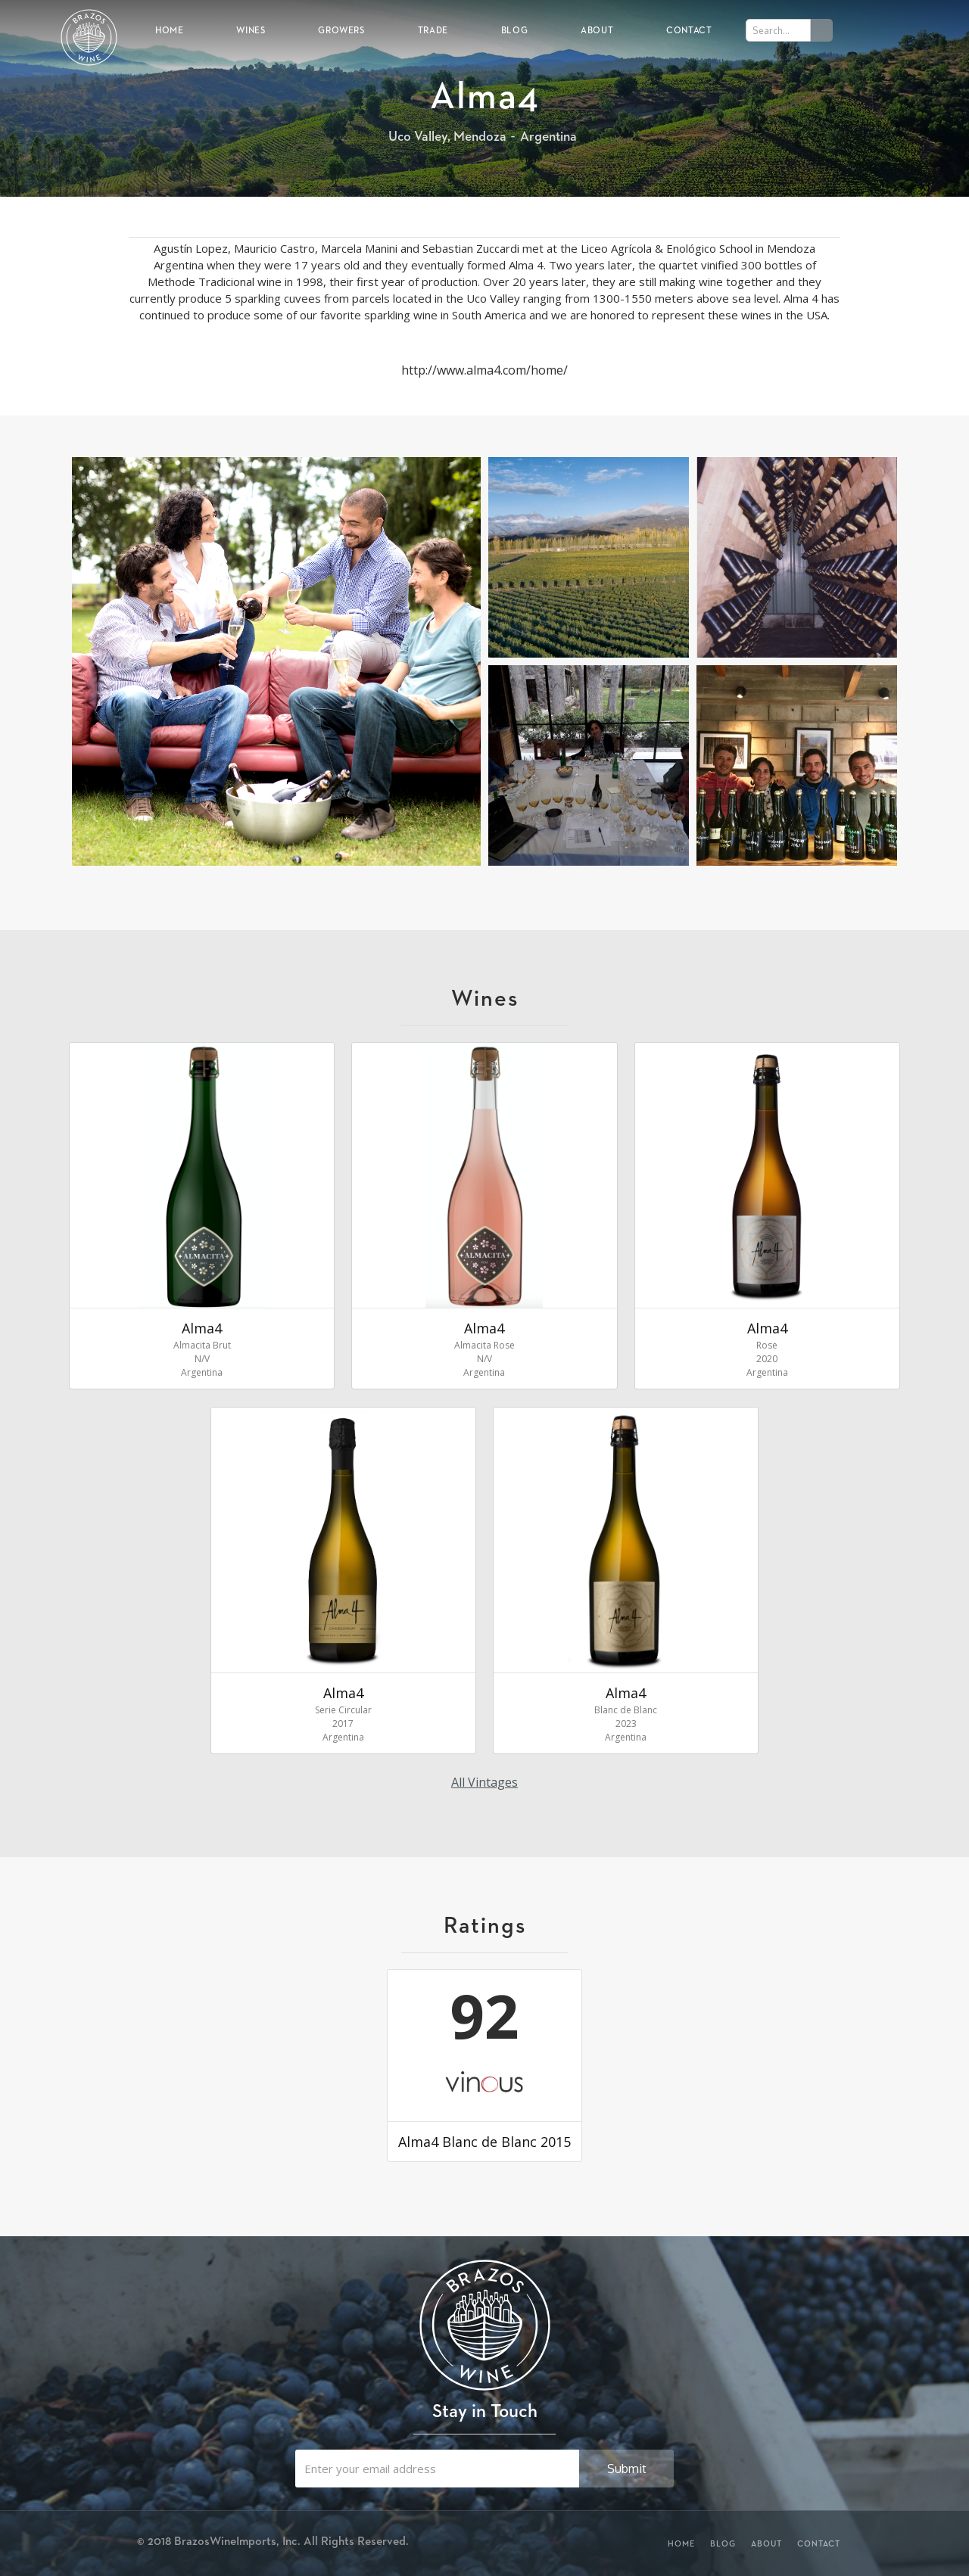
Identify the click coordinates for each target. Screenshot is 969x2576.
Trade (433, 30)
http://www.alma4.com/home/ (484, 370)
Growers (341, 30)
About (597, 30)
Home (169, 30)
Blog (514, 30)
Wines (250, 30)
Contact (689, 30)
